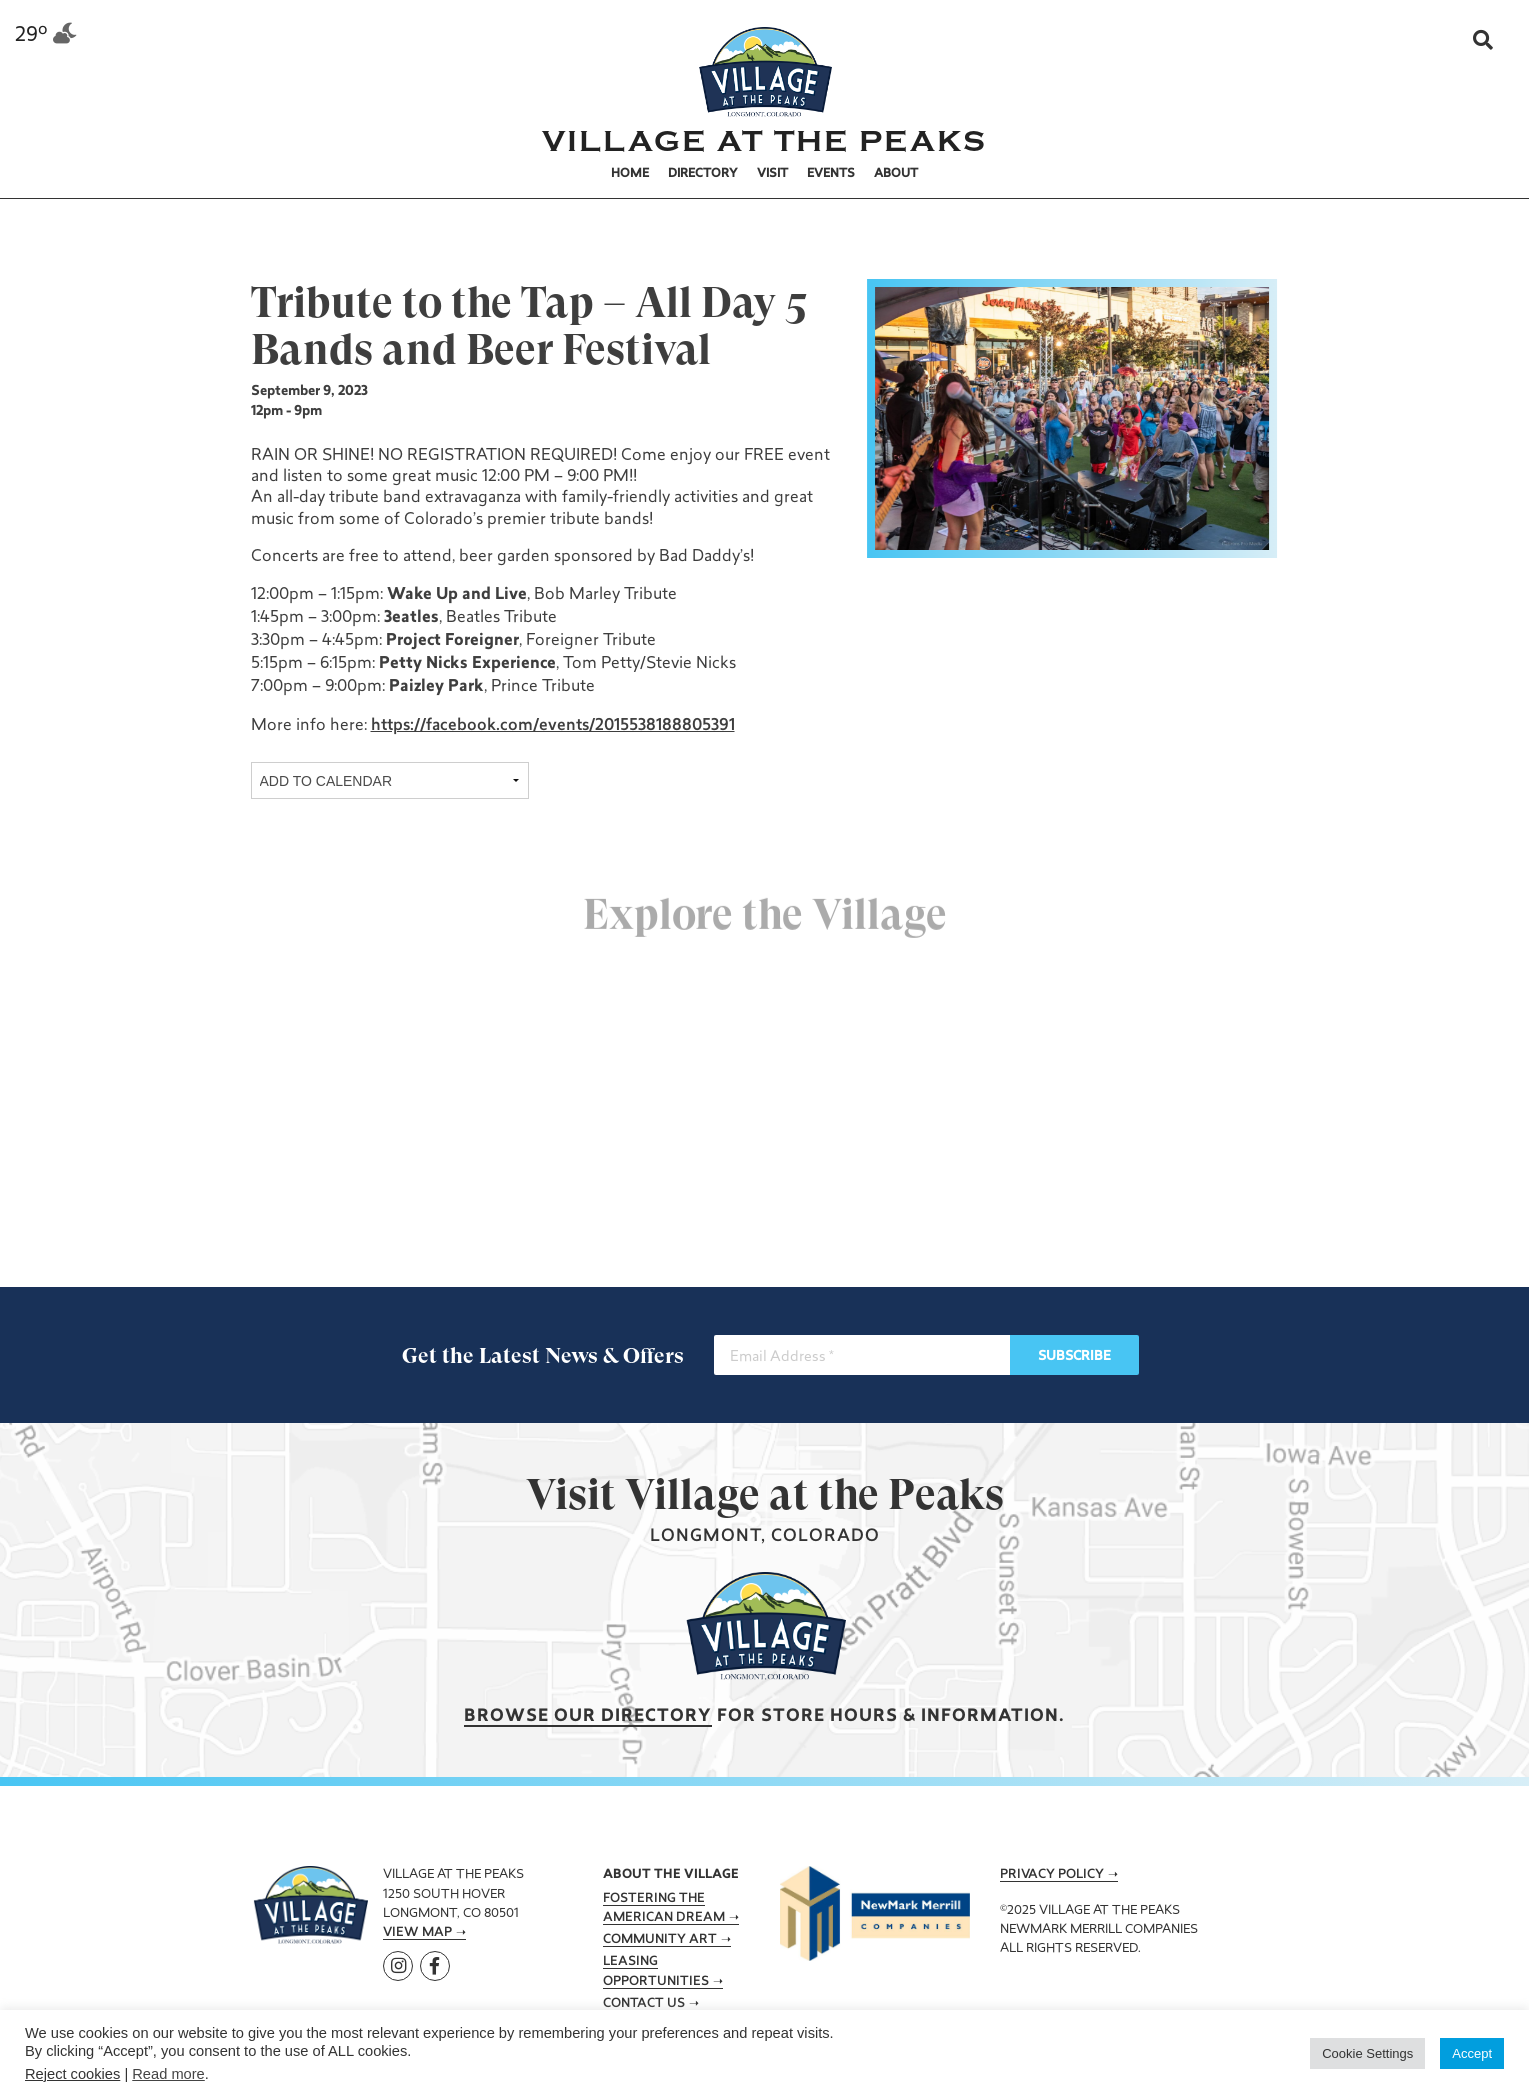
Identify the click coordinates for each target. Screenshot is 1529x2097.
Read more (168, 2074)
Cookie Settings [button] (1367, 2053)
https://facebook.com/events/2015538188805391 (550, 726)
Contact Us (644, 2004)
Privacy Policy (1052, 1875)
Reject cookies (72, 2074)
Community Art (660, 1940)
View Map (417, 1933)
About (896, 174)
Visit (772, 174)
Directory (703, 174)
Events (831, 174)
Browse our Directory (588, 1716)
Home (630, 174)
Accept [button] (1472, 2053)
